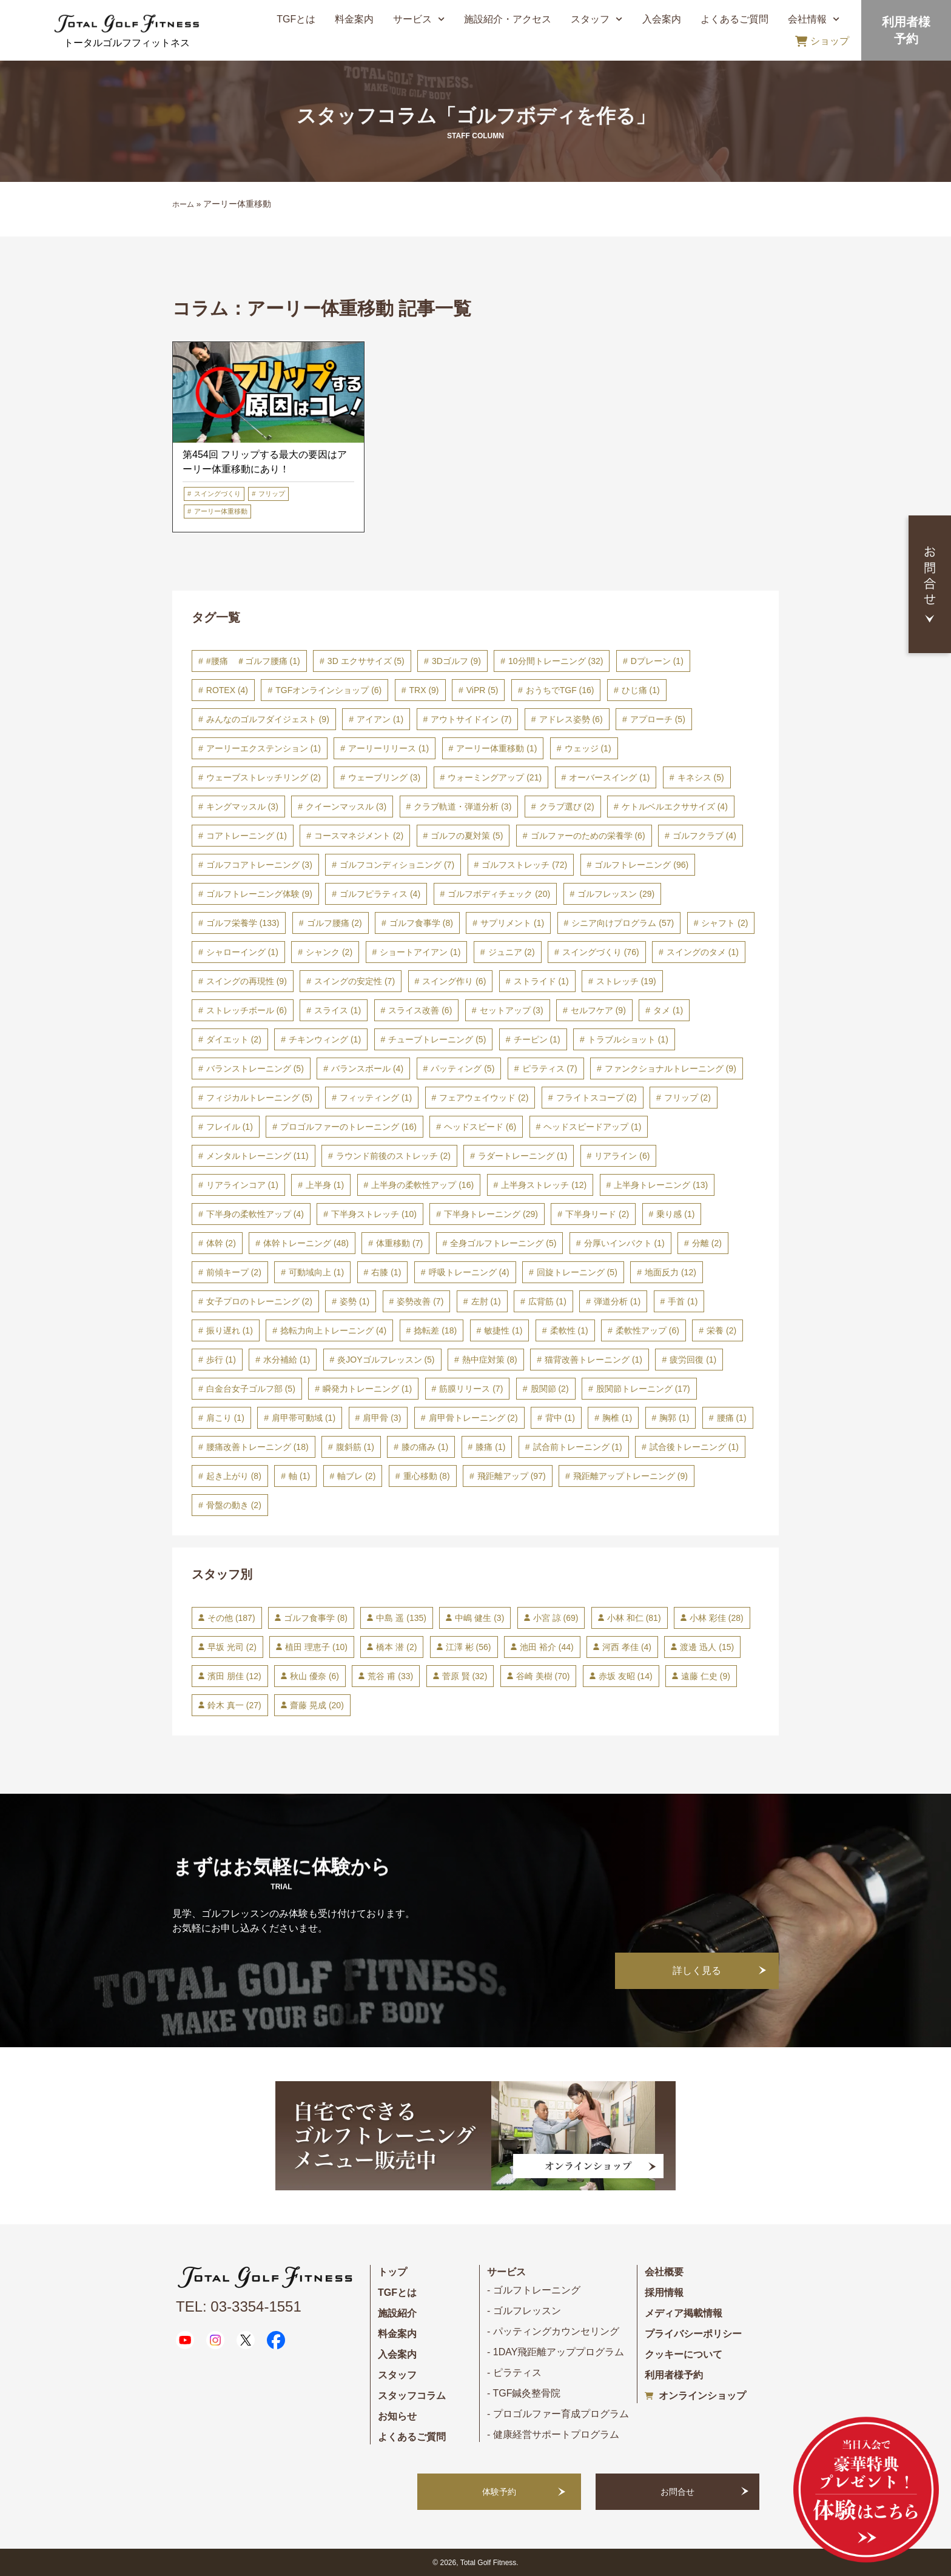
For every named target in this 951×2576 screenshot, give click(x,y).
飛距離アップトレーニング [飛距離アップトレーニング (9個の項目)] (630, 1476)
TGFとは (296, 19)
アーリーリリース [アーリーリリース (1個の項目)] (388, 748)
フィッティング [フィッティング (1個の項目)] (376, 1097)
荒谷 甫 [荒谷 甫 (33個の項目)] (390, 1676)
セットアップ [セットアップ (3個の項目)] (511, 1010)
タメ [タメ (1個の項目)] (668, 1010)
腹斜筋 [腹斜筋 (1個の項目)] (355, 1447)
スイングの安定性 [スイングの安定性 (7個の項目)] (354, 981)
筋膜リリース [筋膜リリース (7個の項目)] (471, 1389)
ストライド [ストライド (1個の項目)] (541, 981)
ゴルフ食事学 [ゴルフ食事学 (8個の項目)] (421, 923)
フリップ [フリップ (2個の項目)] (687, 1097)
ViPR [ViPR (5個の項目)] (482, 690)
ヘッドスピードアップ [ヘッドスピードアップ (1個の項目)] (592, 1127)
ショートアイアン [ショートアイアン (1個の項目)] (420, 952)
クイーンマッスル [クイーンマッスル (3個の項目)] (346, 806)
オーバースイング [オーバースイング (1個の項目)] (609, 777)
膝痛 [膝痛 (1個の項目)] (490, 1447)
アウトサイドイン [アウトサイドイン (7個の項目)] (471, 719)
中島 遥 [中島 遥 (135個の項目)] (401, 1618)
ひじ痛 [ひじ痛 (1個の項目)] (641, 690)
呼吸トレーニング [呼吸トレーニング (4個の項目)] (469, 1272)
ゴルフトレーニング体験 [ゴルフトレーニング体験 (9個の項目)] (259, 894)
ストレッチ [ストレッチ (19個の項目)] (626, 981)
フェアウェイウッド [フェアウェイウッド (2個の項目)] (483, 1097)
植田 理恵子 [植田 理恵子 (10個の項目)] (316, 1647)
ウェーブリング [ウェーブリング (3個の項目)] (384, 777)
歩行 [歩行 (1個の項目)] (221, 1359)
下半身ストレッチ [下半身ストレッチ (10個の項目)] (374, 1214)
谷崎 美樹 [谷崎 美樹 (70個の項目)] (543, 1676)
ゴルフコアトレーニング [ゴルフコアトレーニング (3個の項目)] (259, 865)
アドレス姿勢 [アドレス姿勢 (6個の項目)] (571, 719)
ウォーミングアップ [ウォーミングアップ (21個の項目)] (495, 777)
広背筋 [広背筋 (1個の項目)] (547, 1301)
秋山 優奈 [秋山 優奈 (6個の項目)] (314, 1676)
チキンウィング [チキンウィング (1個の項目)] (325, 1039)
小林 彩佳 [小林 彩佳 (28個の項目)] (717, 1618)
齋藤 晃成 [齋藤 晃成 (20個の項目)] (317, 1705)
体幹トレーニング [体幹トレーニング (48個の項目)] (306, 1243)
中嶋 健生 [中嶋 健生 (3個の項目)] (479, 1618)
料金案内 (354, 19)
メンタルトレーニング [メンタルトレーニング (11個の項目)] (257, 1156)
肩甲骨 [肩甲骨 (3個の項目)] (382, 1418)
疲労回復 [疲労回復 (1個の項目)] (693, 1359)
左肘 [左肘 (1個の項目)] (486, 1301)
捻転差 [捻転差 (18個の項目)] (435, 1330)
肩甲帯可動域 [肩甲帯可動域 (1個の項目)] (303, 1418)
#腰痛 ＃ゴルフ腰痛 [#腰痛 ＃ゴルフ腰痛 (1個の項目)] (253, 661)
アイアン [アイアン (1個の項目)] (380, 719)
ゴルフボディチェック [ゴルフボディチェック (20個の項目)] (499, 894)
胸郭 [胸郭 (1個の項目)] (674, 1418)
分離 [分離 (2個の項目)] (707, 1243)
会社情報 (813, 19)
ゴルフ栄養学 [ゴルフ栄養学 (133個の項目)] (243, 923)
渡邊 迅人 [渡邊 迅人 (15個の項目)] (707, 1647)
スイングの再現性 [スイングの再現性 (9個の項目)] (246, 981)
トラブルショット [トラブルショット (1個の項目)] (628, 1039)
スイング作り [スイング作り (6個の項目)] (454, 981)
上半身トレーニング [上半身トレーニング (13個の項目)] (661, 1185)
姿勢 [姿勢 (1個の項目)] (354, 1301)
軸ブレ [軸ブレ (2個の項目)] (356, 1476)
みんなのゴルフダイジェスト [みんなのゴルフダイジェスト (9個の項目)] (267, 719)
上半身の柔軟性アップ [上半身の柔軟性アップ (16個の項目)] (422, 1185)
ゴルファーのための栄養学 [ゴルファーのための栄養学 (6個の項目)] (588, 835)
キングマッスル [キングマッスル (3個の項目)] (242, 806)
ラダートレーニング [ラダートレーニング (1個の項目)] (522, 1156)
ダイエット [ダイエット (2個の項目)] (233, 1039)
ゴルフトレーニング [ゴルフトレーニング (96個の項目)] (641, 865)
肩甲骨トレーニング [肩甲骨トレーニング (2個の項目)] (473, 1418)
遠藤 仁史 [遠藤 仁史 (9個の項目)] (705, 1676)
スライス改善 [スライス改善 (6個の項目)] (420, 1010)
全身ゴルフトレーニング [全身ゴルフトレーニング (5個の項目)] (503, 1243)
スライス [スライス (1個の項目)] (337, 1010)
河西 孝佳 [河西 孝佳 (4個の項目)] (626, 1647)
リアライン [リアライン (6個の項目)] (622, 1156)
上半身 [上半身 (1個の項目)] (325, 1185)
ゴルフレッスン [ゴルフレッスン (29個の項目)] (615, 894)
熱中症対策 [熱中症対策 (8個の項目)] (489, 1359)
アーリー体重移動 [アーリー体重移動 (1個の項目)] (496, 748)
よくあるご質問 (734, 19)
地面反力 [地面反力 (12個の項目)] (670, 1272)
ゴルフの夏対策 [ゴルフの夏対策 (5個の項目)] (467, 835)
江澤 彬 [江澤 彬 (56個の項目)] (468, 1647)
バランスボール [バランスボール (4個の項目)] (367, 1068)
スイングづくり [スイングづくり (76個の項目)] (600, 952)
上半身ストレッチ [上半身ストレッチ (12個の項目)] (543, 1185)
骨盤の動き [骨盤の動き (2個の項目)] (233, 1505)
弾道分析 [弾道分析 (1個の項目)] (617, 1301)
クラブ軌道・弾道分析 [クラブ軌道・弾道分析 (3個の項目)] (462, 806)
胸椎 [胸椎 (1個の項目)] (617, 1418)
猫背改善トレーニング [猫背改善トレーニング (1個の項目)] (593, 1359)
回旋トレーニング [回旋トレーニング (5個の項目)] (577, 1272)
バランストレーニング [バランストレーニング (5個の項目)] (255, 1068)
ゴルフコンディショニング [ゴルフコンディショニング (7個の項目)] (397, 865)
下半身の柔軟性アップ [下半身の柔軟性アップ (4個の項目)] (255, 1214)
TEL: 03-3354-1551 (238, 2306)
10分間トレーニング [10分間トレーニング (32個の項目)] (555, 661)
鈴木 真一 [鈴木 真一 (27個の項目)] (234, 1705)
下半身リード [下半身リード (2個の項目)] (597, 1214)
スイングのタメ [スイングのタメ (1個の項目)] (703, 952)
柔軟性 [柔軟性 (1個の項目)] (569, 1330)
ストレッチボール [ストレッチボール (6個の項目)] (246, 1010)
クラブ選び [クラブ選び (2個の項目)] (566, 806)
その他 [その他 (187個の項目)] (231, 1618)
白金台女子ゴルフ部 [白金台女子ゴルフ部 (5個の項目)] (250, 1389)
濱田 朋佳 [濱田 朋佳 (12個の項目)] (234, 1676)
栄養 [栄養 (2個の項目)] (721, 1330)
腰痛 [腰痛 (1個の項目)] (732, 1418)
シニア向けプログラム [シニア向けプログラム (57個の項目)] (622, 923)
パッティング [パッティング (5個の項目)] (462, 1068)
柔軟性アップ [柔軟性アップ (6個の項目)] (647, 1330)
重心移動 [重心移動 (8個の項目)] (426, 1476)
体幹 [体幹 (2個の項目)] (221, 1243)
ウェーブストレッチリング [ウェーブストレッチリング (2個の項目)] (263, 777)
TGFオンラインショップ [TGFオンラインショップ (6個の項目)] (328, 690)
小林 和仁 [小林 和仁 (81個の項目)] (634, 1618)
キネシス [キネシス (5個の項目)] (700, 777)
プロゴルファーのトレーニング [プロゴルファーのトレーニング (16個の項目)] (348, 1127)
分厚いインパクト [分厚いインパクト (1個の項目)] (624, 1243)
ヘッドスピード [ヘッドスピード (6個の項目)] (480, 1127)
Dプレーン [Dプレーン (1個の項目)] (657, 661)
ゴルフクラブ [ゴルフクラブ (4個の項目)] (704, 835)
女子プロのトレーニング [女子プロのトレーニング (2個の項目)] (259, 1301)
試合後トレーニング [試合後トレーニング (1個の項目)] (694, 1447)
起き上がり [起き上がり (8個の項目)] (233, 1476)
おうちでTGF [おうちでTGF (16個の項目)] (560, 690)
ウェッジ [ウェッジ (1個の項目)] (588, 748)
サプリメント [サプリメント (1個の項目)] (512, 923)
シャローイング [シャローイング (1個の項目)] (242, 952)
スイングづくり (217, 493)
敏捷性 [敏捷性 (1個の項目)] (503, 1330)
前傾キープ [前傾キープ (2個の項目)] (233, 1272)
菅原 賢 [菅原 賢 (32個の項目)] (465, 1676)
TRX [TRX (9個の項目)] (424, 690)
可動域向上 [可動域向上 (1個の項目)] (316, 1272)
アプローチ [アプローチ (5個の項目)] (657, 719)
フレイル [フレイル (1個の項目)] (229, 1127)
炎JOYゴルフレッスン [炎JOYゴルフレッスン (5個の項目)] (385, 1359)
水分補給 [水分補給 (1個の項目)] (286, 1359)
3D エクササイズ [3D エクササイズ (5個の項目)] (366, 661)
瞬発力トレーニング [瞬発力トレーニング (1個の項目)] (367, 1389)
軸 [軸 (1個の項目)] (299, 1476)
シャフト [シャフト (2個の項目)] (724, 923)
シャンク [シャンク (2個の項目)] (329, 952)
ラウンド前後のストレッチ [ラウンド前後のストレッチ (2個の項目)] (393, 1156)
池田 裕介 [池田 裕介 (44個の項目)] (547, 1647)
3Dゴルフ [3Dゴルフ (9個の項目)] (456, 661)
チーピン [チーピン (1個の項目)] (537, 1039)
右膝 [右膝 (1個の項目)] (386, 1272)
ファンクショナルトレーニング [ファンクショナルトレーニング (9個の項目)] (670, 1068)
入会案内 (661, 19)
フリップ (271, 493)
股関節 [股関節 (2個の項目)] (550, 1389)
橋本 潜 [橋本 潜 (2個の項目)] (396, 1647)
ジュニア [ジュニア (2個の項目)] (511, 952)
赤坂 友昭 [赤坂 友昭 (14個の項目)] (626, 1676)
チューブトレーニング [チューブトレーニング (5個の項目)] (437, 1039)
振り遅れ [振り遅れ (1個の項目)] (229, 1330)
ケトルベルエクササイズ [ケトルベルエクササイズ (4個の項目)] (675, 806)
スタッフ (596, 19)
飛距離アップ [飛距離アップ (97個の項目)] (511, 1476)
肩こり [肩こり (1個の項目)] (225, 1418)
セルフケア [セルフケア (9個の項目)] (598, 1010)
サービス (419, 19)
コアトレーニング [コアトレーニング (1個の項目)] (246, 835)
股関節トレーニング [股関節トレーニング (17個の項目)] (643, 1389)
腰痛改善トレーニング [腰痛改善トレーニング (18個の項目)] (257, 1447)
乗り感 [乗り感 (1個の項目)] (675, 1214)
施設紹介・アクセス (507, 19)
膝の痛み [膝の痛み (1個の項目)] (425, 1447)
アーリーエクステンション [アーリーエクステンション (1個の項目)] (263, 748)
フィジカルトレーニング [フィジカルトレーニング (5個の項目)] (259, 1097)
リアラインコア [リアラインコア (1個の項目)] (242, 1185)
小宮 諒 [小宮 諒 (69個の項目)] (556, 1618)
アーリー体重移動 (220, 511)
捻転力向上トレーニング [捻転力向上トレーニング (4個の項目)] (333, 1330)
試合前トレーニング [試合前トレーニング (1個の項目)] (577, 1447)
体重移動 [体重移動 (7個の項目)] (399, 1243)
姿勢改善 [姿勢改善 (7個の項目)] (420, 1301)
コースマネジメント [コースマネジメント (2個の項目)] (358, 835)
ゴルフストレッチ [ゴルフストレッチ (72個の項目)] (524, 865)
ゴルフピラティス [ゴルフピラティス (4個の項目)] (380, 894)
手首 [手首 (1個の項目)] (682, 1301)
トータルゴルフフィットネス (127, 43)
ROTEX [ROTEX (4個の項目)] (227, 690)
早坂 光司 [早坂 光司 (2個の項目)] (232, 1647)
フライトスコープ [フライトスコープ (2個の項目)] (596, 1097)
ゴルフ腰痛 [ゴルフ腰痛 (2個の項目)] (334, 923)
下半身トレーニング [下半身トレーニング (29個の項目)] (491, 1214)
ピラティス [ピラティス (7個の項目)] (549, 1068)
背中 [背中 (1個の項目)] (560, 1418)
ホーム (183, 204)
